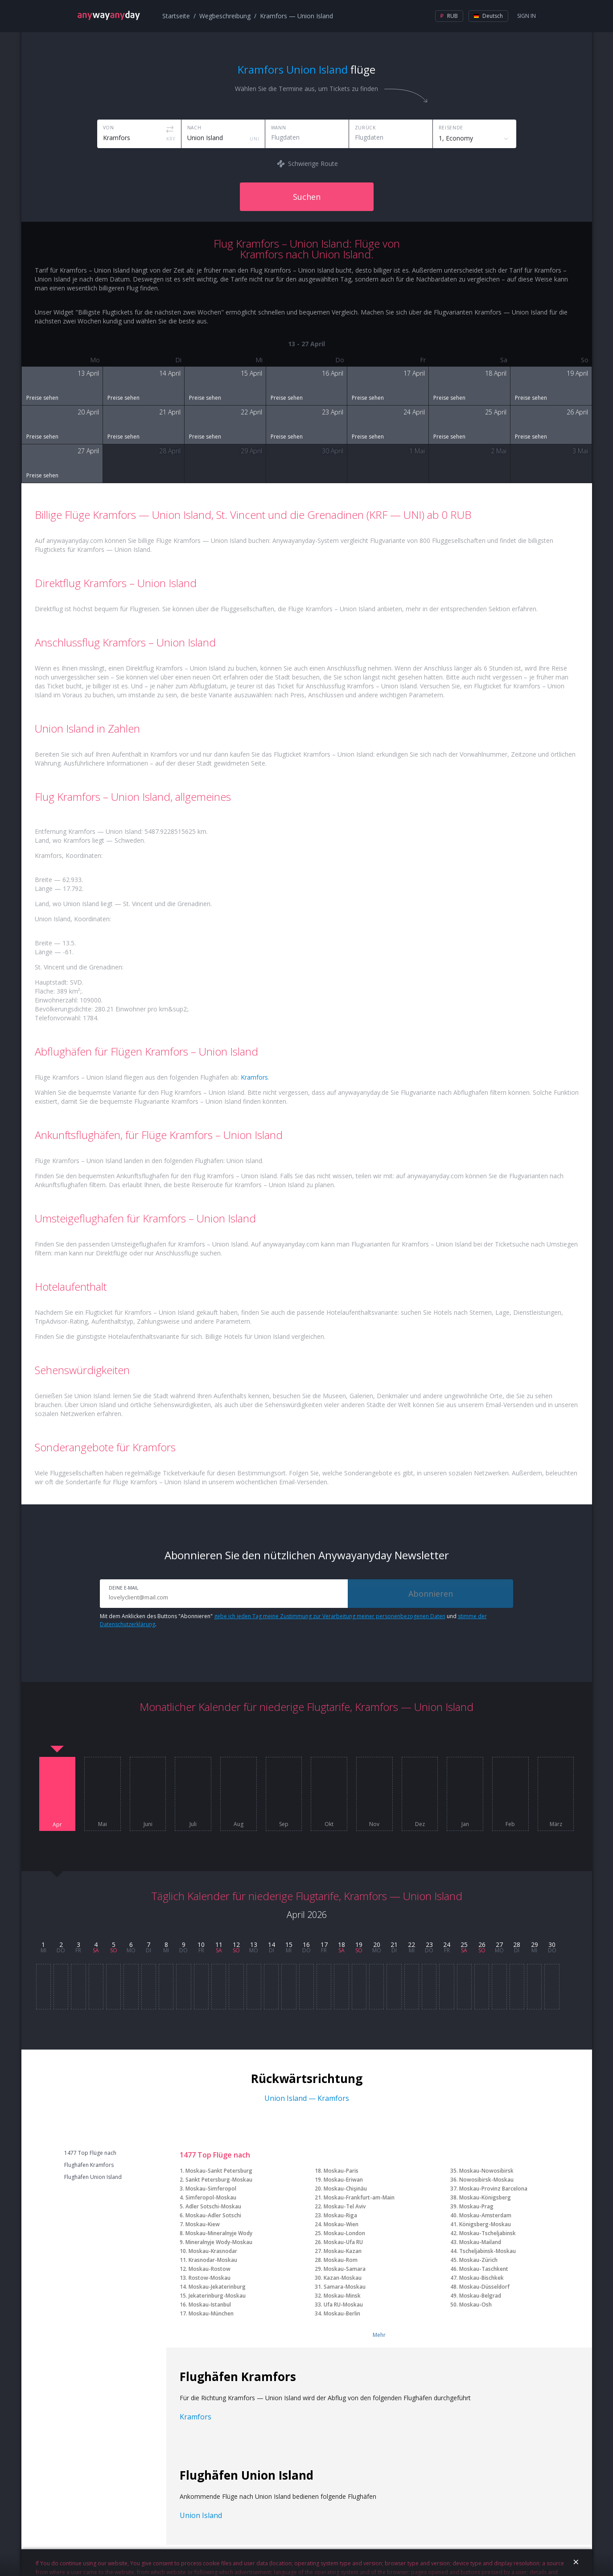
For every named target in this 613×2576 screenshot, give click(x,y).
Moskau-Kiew (202, 2224)
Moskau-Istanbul (210, 2304)
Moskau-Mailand (480, 2242)
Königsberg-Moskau (485, 2224)
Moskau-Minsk (342, 2295)
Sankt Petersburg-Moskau (218, 2179)
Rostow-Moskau (209, 2278)
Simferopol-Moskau (210, 2197)
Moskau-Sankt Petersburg (218, 2170)
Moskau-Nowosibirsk (486, 2170)
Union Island (201, 2515)
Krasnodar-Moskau (213, 2260)
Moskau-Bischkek (481, 2278)
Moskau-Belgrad (480, 2295)
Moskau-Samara (345, 2269)
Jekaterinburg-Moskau (217, 2295)
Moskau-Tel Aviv (345, 2206)
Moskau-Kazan (343, 2251)
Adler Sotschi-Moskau (213, 2206)
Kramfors (254, 1077)
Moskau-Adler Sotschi (213, 2215)
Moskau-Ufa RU (343, 2242)
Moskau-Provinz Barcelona (493, 2188)
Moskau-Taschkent (483, 2269)
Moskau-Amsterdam (485, 2215)
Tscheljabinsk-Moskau (487, 2251)
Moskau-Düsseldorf (484, 2286)
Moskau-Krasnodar (213, 2251)
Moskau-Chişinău (345, 2188)
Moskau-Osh (475, 2304)
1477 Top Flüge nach (90, 2153)
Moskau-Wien (341, 2224)
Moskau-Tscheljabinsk (487, 2233)
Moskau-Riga (340, 2215)
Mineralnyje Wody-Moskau (218, 2242)
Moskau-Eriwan (343, 2179)
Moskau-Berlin (342, 2313)
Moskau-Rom (341, 2260)
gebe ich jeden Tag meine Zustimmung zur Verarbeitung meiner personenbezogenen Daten (329, 1616)
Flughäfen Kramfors (89, 2165)
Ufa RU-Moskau (343, 2304)
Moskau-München (211, 2313)
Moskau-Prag (476, 2206)
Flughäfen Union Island (93, 2177)
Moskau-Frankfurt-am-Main (359, 2197)
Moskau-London (344, 2233)
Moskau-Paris (341, 2170)
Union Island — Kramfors (306, 2098)
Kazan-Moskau (343, 2278)
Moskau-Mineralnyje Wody (218, 2233)
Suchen (307, 196)
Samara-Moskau (345, 2286)
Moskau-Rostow (209, 2269)
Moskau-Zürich (478, 2260)
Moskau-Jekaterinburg (217, 2286)
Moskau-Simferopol (210, 2188)
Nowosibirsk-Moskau (486, 2179)
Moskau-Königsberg (485, 2197)
